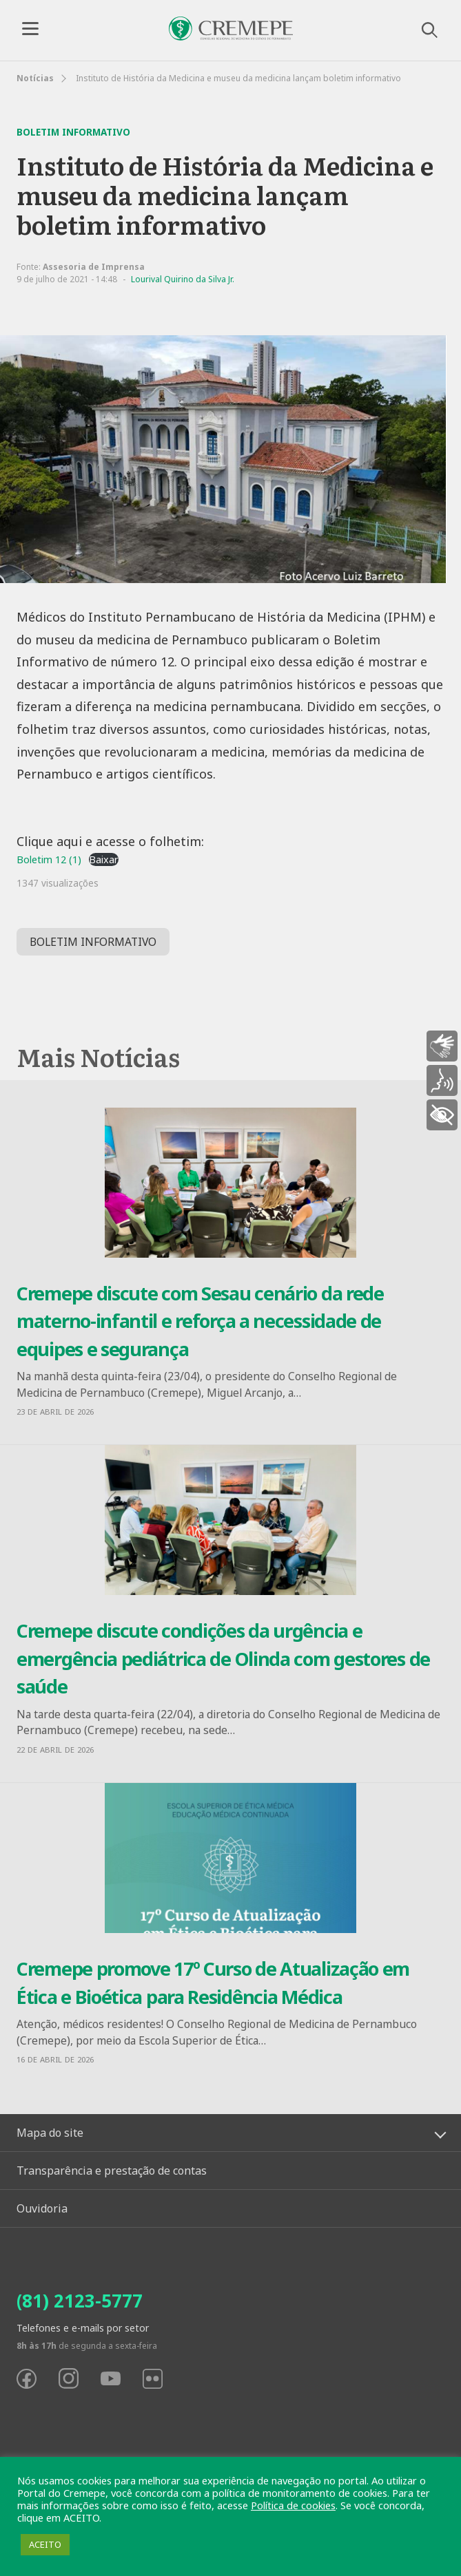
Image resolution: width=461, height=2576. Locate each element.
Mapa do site (50, 2132)
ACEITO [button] (45, 2544)
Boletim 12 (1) (49, 859)
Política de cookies (293, 2505)
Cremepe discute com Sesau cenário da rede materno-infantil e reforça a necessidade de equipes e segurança (200, 1321)
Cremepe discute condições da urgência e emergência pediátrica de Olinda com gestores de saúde (223, 1658)
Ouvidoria (42, 2208)
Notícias (35, 78)
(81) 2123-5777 (80, 2300)
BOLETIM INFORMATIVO (93, 941)
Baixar (104, 859)
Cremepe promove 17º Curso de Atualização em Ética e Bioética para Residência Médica (213, 1982)
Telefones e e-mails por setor (83, 2327)
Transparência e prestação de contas (112, 2170)
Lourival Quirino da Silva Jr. (182, 279)
